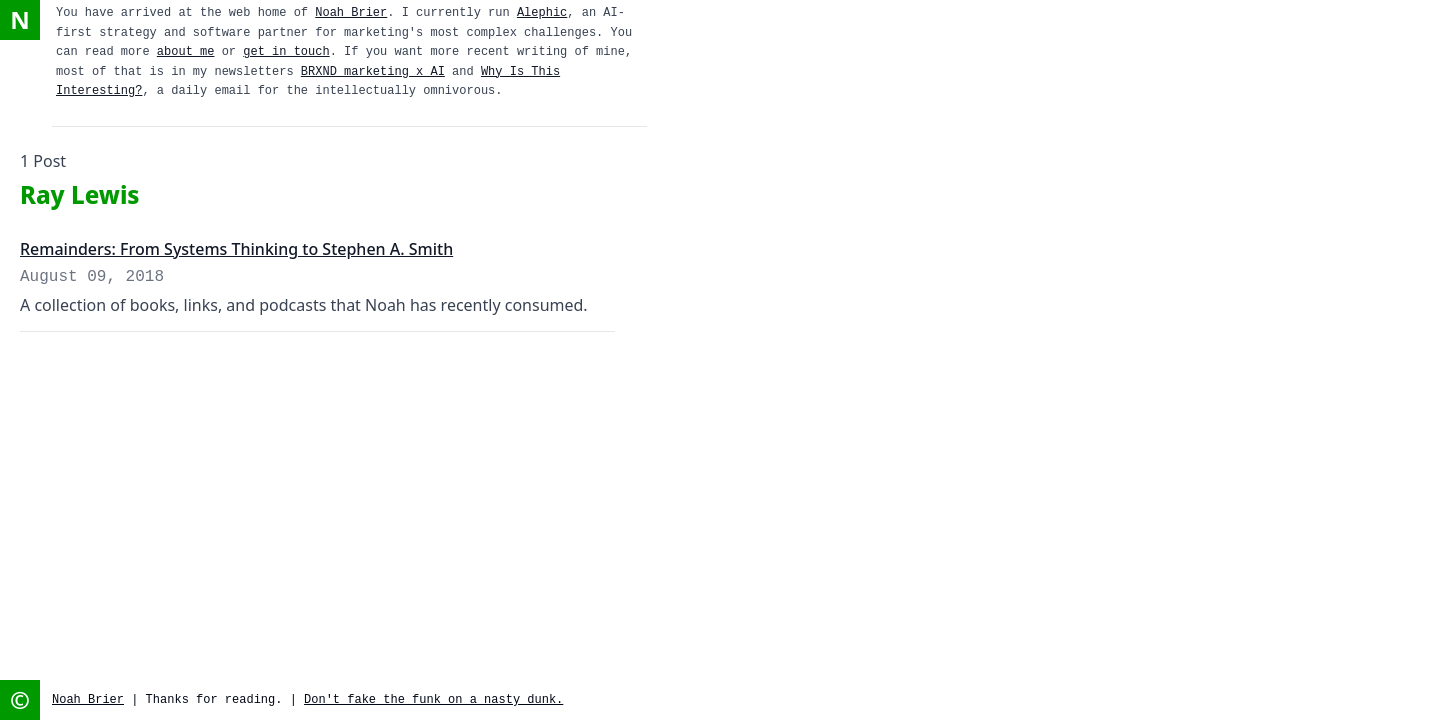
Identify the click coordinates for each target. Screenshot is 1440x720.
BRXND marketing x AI (373, 72)
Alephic (542, 13)
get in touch (286, 52)
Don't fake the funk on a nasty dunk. (433, 700)
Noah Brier (351, 13)
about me (186, 52)
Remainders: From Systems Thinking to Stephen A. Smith (236, 249)
